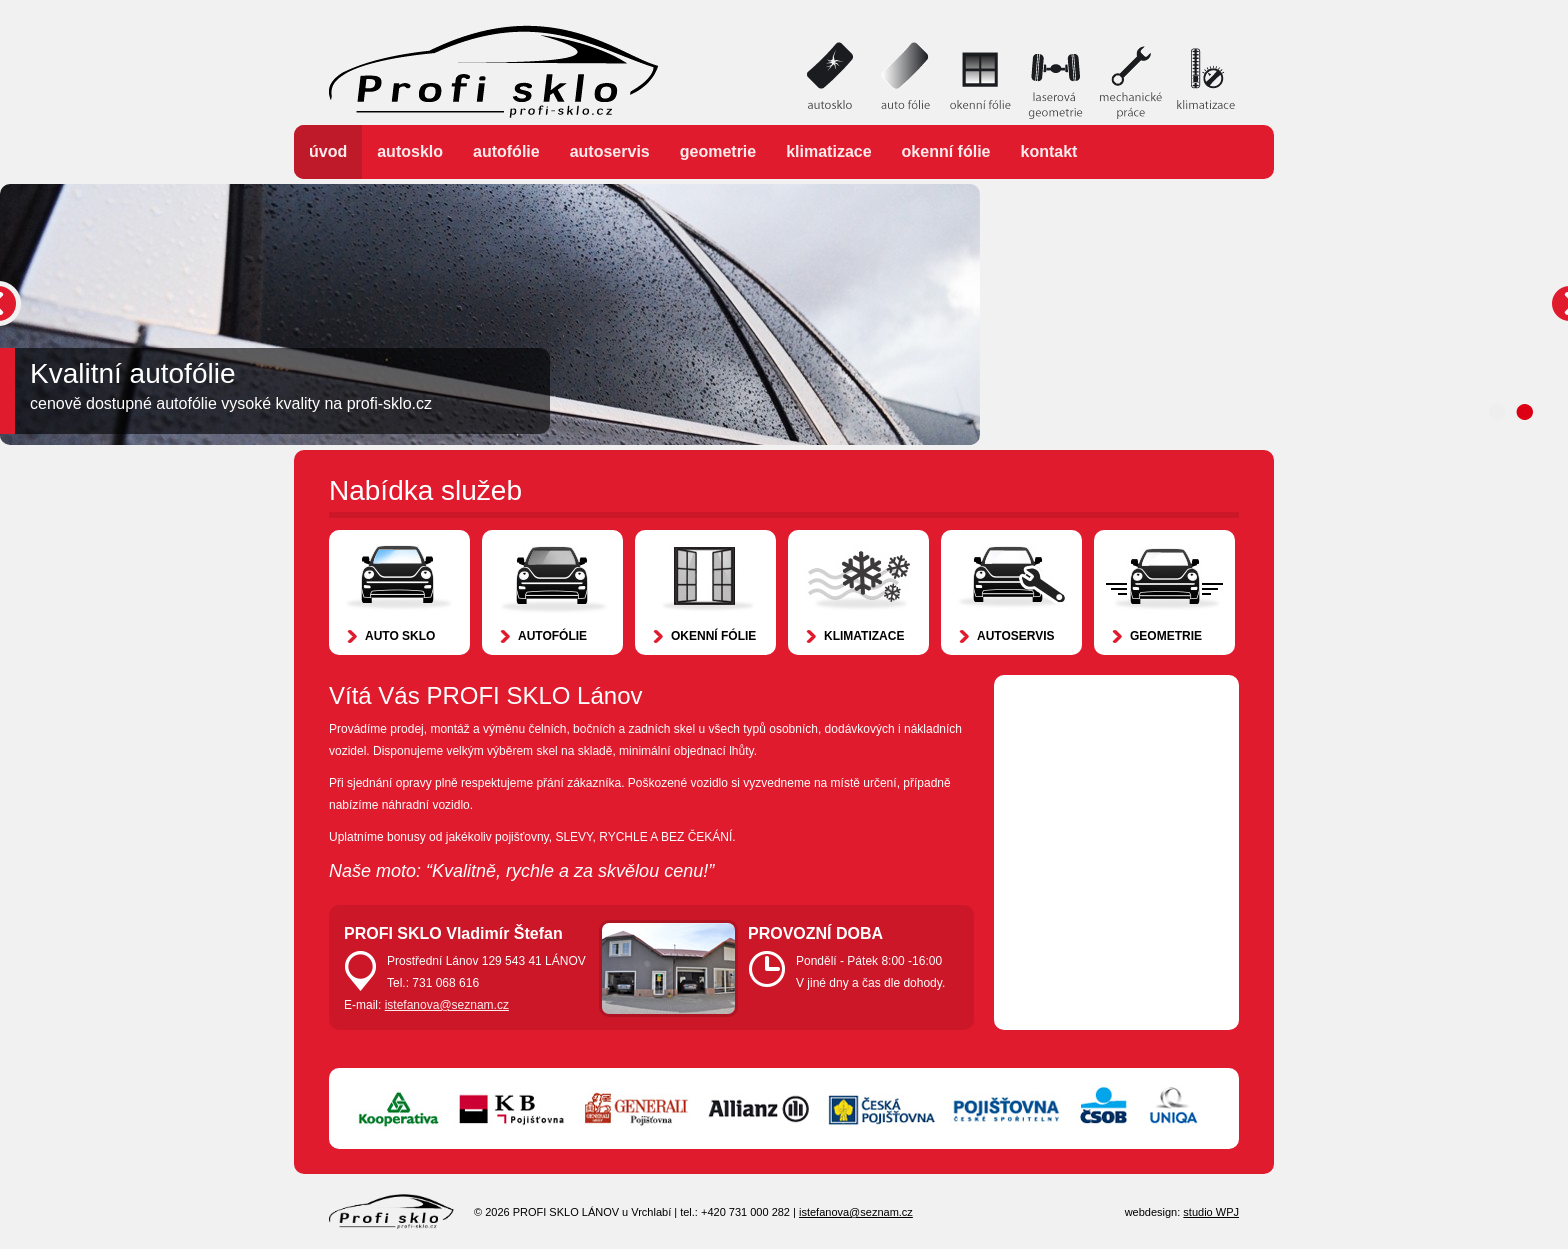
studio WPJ (1211, 1212)
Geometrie (718, 151)
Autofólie (506, 151)
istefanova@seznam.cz (447, 1005)
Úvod (328, 151)
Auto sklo (400, 636)
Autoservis (610, 151)
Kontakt (1049, 151)
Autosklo (410, 151)
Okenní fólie (946, 151)
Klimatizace (828, 151)
